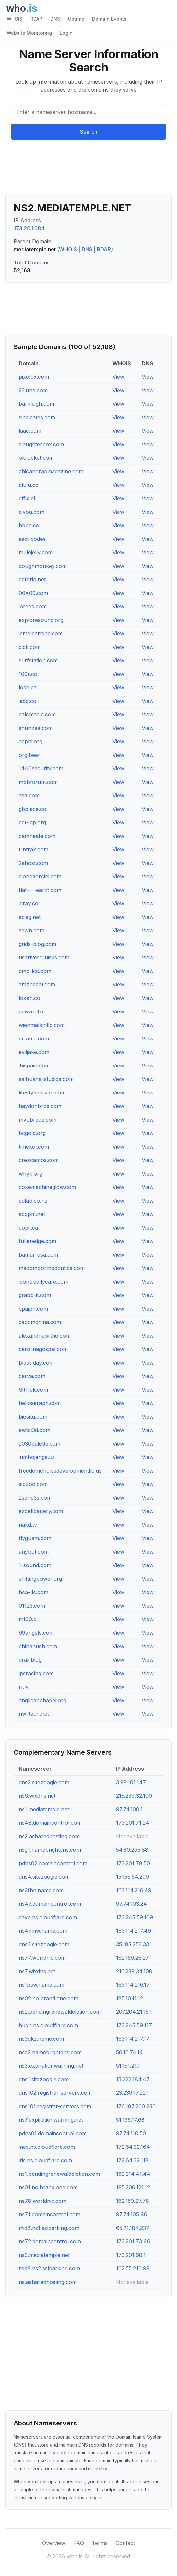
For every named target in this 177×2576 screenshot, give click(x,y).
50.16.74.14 (129, 2052)
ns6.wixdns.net (37, 1795)
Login (66, 33)
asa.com (29, 795)
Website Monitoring (29, 33)
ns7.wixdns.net (37, 1971)
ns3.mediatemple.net (44, 2255)
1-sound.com (35, 1565)
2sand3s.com (35, 1497)
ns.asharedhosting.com (48, 2282)
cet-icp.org (32, 822)
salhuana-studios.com (46, 1079)
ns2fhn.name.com (41, 1890)
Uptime (76, 19)
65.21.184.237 (132, 2228)
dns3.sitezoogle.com (44, 1944)
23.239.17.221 (132, 2093)
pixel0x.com (34, 377)
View (118, 377)
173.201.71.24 (132, 1822)
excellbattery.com (41, 1511)
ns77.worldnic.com (42, 1957)
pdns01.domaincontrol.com (53, 2133)
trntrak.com (33, 849)
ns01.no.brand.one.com (48, 2187)
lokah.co (29, 998)
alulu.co (29, 485)
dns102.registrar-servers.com (55, 2093)
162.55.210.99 (133, 2268)
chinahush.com (38, 1646)
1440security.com (41, 768)
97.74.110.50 (131, 2133)
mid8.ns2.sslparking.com (49, 2268)
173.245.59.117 (134, 2025)
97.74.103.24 (131, 1903)
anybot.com (34, 1551)
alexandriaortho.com (45, 1335)
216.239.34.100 (134, 1971)
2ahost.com (33, 863)
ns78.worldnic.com (42, 2201)
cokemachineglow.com (47, 1187)
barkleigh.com (36, 404)
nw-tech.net (34, 1713)
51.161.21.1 (128, 2066)
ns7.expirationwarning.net (51, 2120)
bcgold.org (32, 1133)
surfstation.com (38, 660)
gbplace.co (32, 809)
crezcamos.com (39, 1160)
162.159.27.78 (132, 2201)
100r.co (28, 674)
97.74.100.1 (129, 1809)
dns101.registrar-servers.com (55, 2106)
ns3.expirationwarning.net (51, 2066)
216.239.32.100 (134, 1795)
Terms (100, 2543)
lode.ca (28, 687)
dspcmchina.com (40, 1322)
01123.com (32, 1605)
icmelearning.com (41, 633)
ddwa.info (31, 1011)
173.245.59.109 (134, 1917)
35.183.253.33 (132, 1944)
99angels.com (36, 1632)
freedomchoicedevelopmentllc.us (60, 1470)
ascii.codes (32, 539)
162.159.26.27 (132, 1957)
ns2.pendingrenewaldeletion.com (60, 2011)
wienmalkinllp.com (42, 1025)
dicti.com (30, 647)
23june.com (33, 390)
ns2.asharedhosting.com (49, 1836)
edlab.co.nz (33, 1200)
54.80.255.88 (132, 1849)
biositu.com (33, 1416)
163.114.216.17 (133, 1984)
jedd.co (27, 701)
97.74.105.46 (131, 2214)
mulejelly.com (36, 552)
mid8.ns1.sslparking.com (49, 2228)
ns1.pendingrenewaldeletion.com (59, 2174)
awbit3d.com (34, 1430)
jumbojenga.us (37, 1457)
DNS (55, 19)
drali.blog (30, 1659)
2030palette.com (39, 1443)
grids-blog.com (37, 944)
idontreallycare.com (43, 1281)
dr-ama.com (34, 1038)
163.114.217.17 (132, 2039)
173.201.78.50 (133, 1863)
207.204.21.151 (133, 2011)
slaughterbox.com (41, 444)
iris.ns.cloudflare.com (45, 2160)
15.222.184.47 (133, 2079)
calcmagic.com (37, 714)
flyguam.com (35, 1538)
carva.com (32, 1376)
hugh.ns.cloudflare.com (48, 2025)
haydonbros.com (40, 1106)
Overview (53, 2543)
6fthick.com (33, 1389)
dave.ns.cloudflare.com (48, 1917)
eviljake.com (34, 1052)
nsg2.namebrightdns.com (50, 2052)
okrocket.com (36, 458)
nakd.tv (28, 1524)
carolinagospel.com (43, 1349)
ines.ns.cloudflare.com (47, 2147)
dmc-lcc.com (35, 971)
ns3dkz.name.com (41, 2039)
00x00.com (33, 593)
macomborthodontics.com (52, 1268)
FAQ (78, 2543)
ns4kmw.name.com (43, 1930)
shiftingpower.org (40, 1578)
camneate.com (37, 836)
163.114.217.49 (133, 1930)
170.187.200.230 (136, 2106)
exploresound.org (41, 620)
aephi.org (30, 741)
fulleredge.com (37, 1241)
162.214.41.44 (133, 2174)
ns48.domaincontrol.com (50, 1822)
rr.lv (24, 1686)
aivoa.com (31, 512)
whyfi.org (30, 1173)
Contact (125, 2543)
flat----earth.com (40, 890)
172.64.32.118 (132, 2160)
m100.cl (28, 1619)
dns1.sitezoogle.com (44, 2079)
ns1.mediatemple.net (44, 1809)
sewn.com (31, 930)
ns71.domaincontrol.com (49, 2214)
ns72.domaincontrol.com (50, 2241)
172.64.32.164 (133, 2147)
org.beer (29, 755)
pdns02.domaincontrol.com (53, 1863)
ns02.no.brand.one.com (48, 1998)
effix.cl (27, 498)
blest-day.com (36, 1362)
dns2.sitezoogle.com (44, 1782)
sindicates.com (37, 417)
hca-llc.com (33, 1592)
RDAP (36, 19)
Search (88, 131)
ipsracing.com (36, 1673)
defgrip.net (32, 579)
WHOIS (14, 19)
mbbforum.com (38, 782)
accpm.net (32, 1214)
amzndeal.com (37, 984)
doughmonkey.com (43, 566)
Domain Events (109, 19)
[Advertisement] (88, 169)
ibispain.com (34, 1065)
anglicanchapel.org (42, 1700)
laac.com (30, 431)
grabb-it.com (35, 1295)
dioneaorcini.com (40, 876)
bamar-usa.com (38, 1254)
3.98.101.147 (131, 1782)
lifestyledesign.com (42, 1092)
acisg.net (30, 917)
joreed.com (33, 606)
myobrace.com (37, 1119)
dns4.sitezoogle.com (44, 1876)
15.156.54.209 (132, 1876)
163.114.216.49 (133, 1890)
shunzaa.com (36, 728)
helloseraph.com (40, 1403)
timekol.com (34, 1146)
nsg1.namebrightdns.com (50, 1849)
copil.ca (28, 1227)
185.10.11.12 (129, 1998)
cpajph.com (33, 1308)
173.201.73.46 (133, 2241)
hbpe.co (29, 525)
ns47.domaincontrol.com (50, 1903)
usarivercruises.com (44, 957)
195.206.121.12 (133, 2187)
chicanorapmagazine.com (51, 471)
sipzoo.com (33, 1484)
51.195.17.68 (130, 2120)
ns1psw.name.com (41, 1984)
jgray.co (28, 903)
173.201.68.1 (29, 228)
